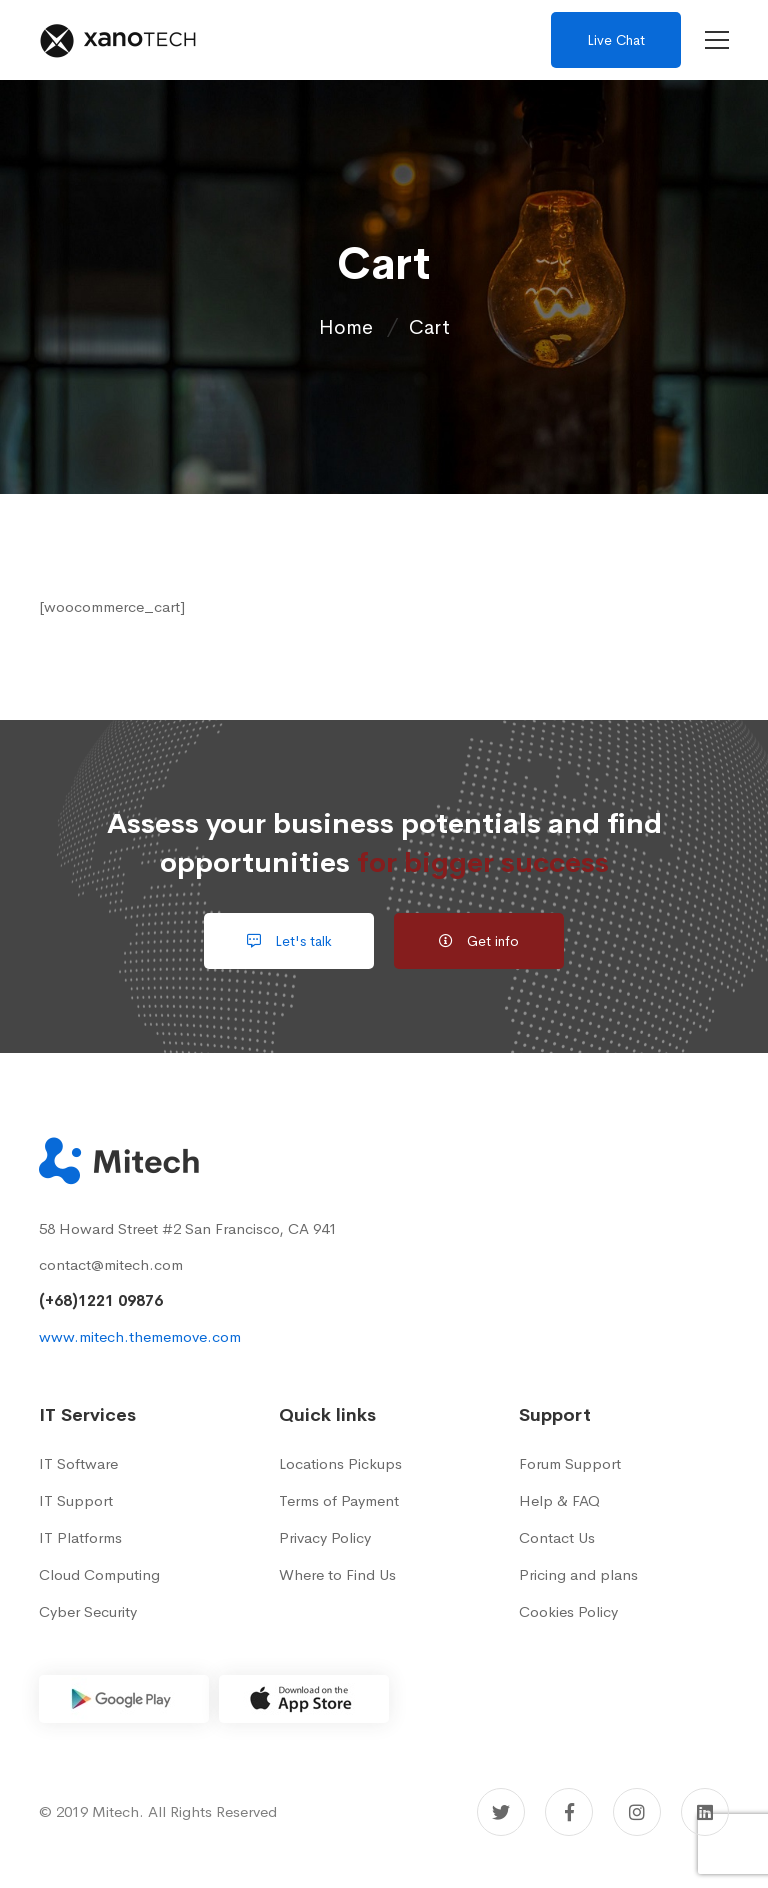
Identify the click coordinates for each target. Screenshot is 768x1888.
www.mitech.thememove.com (140, 1336)
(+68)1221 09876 (101, 1300)
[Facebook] (569, 1812)
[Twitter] (501, 1812)
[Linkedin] (705, 1812)
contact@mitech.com (111, 1264)
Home (346, 327)
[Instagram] (637, 1812)
